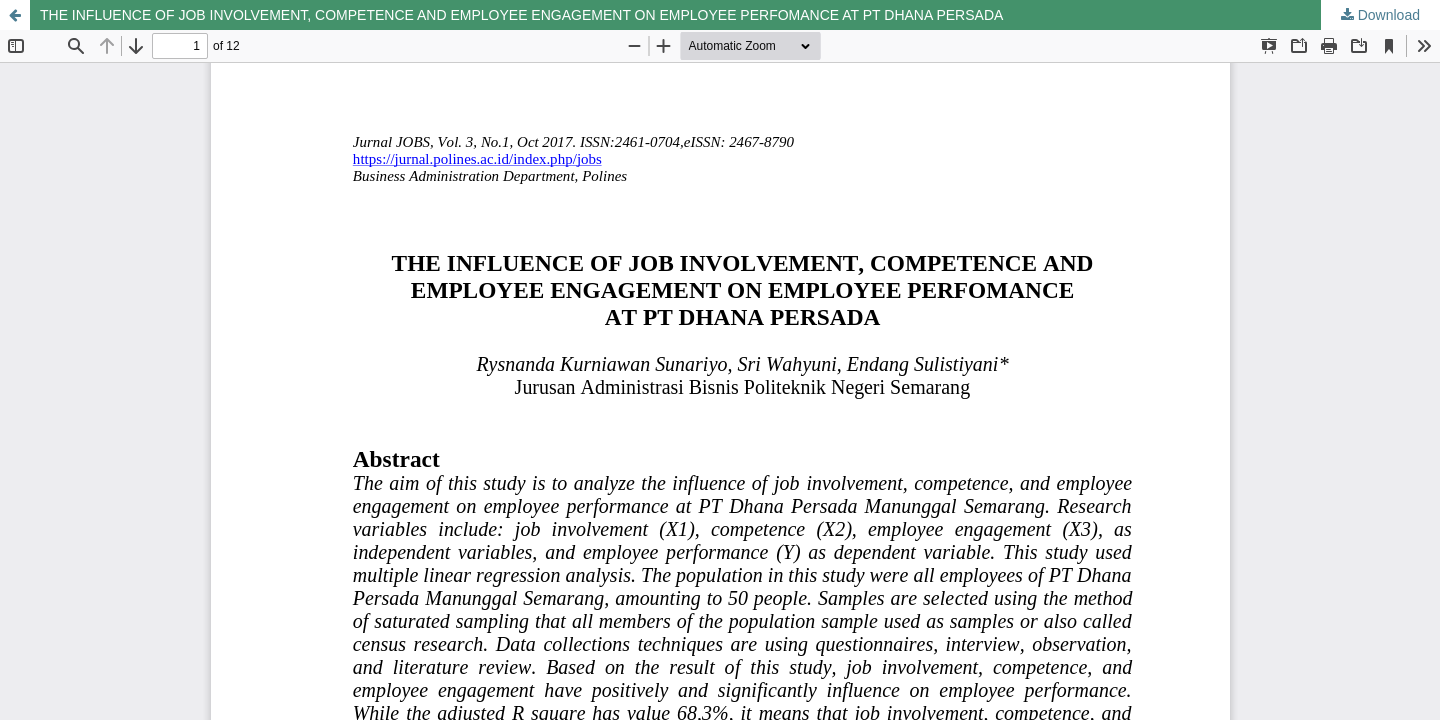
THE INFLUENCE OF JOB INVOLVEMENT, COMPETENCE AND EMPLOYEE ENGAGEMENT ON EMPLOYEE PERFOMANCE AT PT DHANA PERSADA (521, 15)
